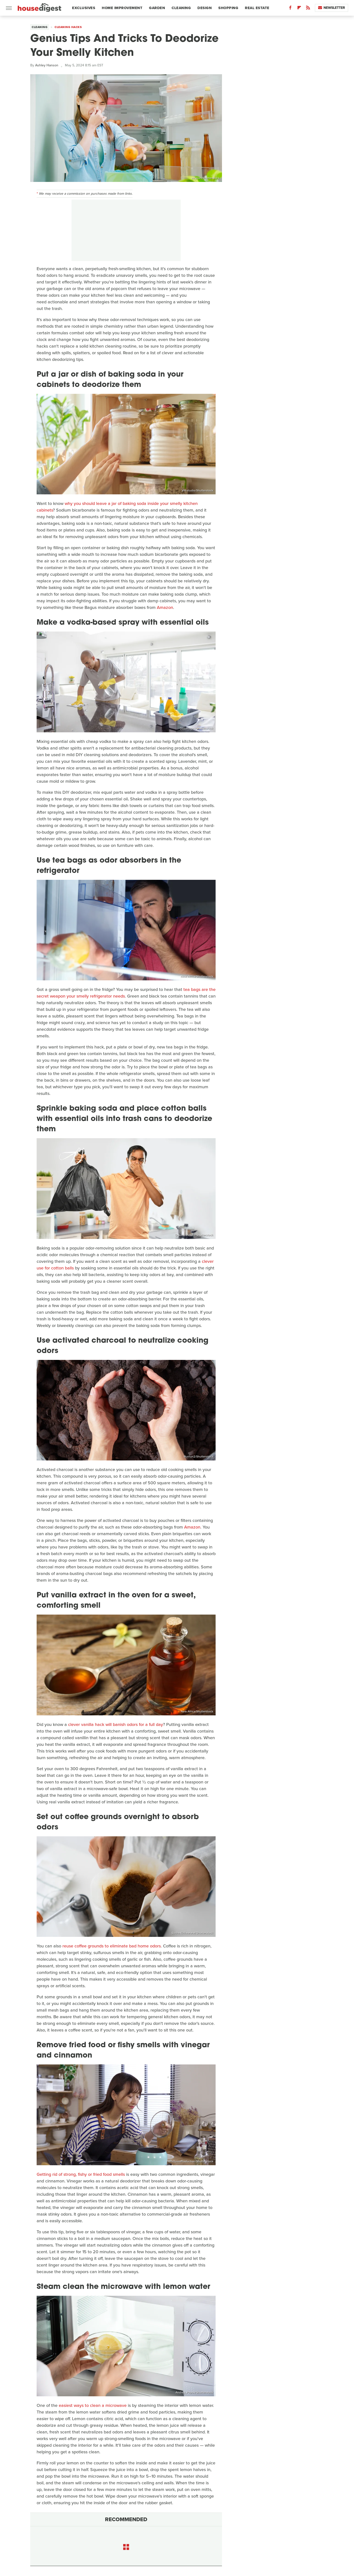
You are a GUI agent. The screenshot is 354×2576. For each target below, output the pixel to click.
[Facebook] (290, 9)
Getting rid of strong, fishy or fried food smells (81, 2174)
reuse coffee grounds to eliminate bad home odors (111, 1946)
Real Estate (257, 8)
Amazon (165, 607)
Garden (157, 8)
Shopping (228, 8)
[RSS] (308, 9)
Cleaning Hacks (68, 27)
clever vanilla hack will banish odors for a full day (115, 1724)
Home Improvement (122, 8)
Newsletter (331, 7)
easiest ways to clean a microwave (93, 2405)
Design (204, 8)
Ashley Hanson (46, 65)
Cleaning (181, 8)
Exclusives (83, 8)
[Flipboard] (299, 9)
